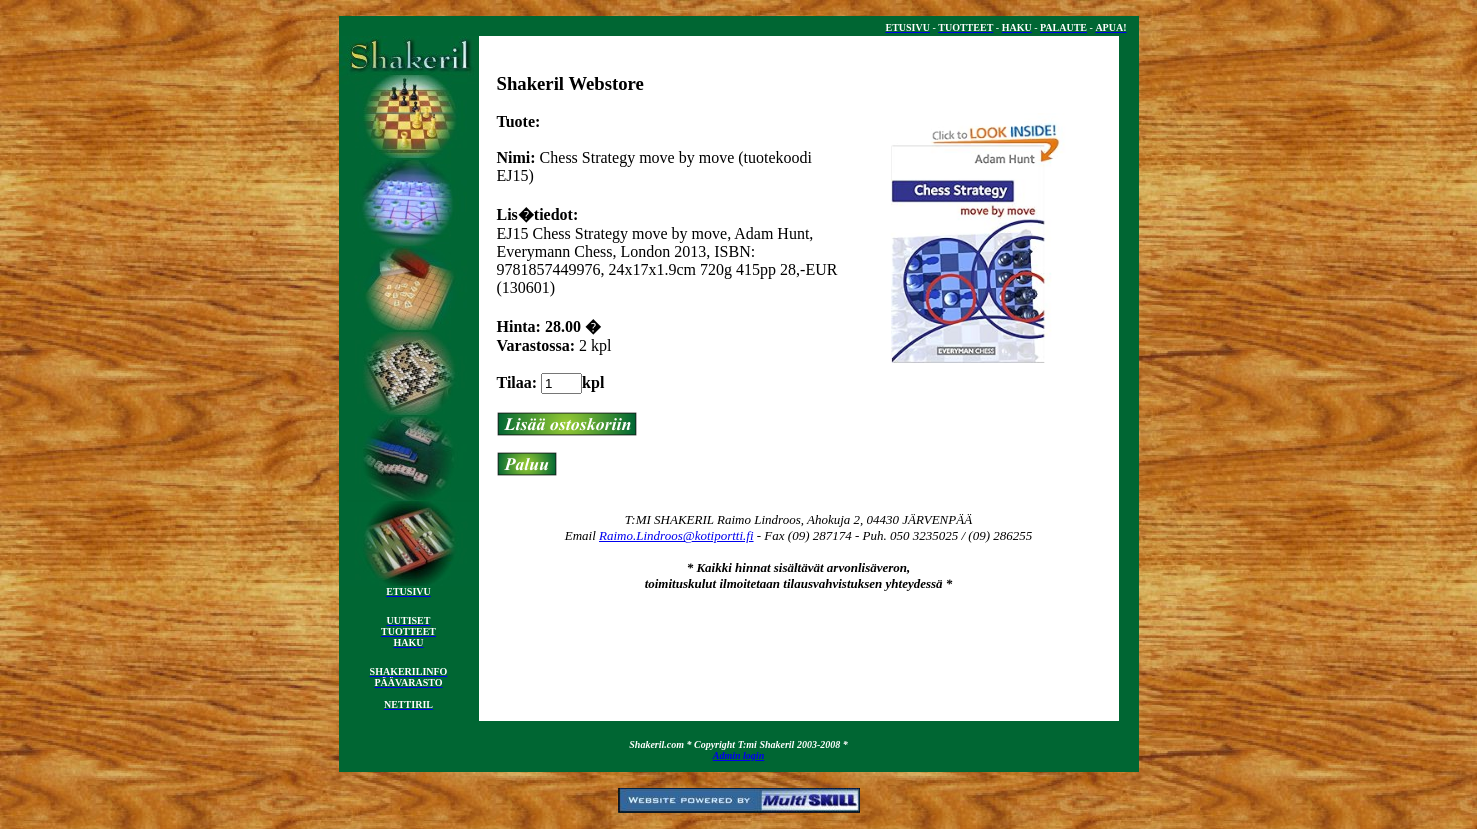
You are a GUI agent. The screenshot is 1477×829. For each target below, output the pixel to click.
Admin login (738, 755)
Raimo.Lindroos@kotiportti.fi (676, 535)
